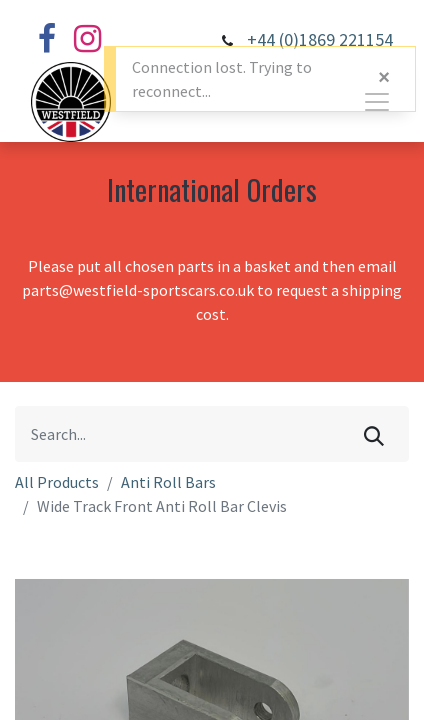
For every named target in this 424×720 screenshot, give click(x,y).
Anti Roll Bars (168, 482)
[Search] (374, 434)
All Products (57, 482)
